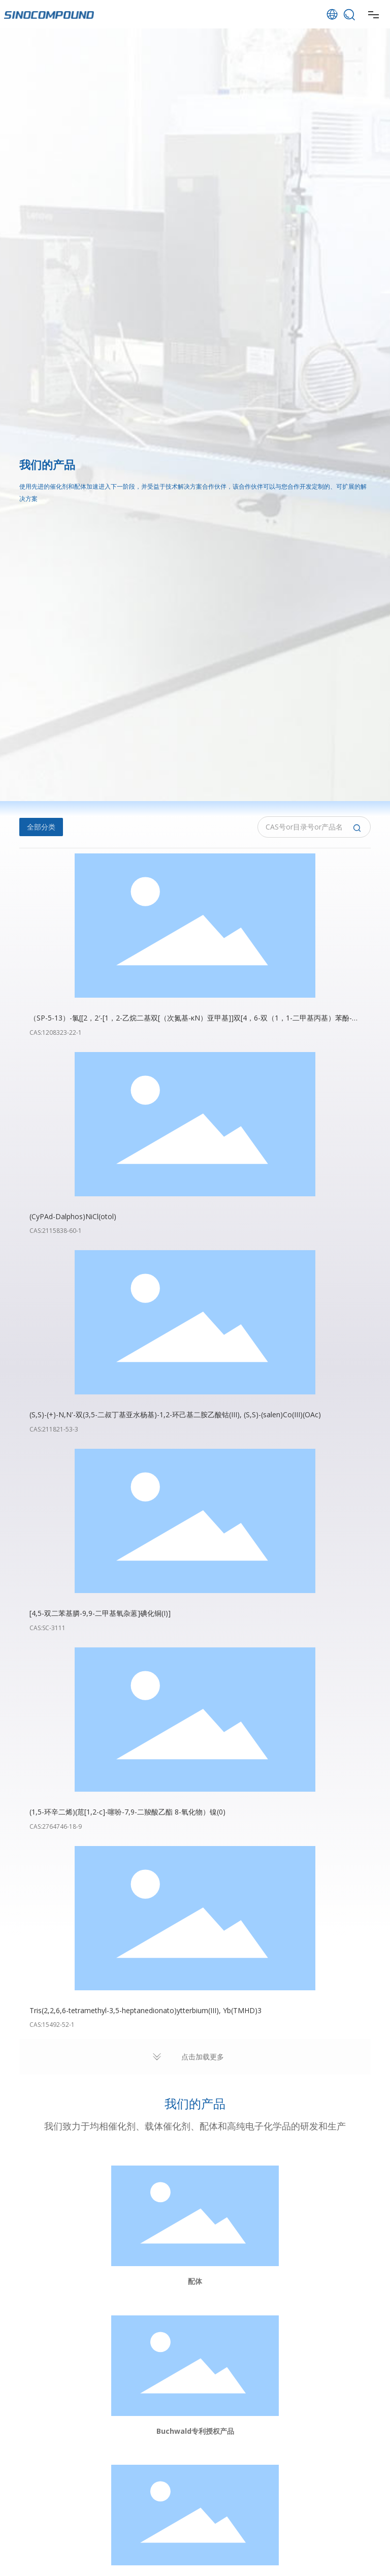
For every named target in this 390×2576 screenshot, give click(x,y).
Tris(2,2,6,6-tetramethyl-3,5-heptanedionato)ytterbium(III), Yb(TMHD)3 (145, 2010)
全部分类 (41, 827)
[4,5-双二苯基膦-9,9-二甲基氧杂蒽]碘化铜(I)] (100, 1613)
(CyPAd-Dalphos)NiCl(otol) (72, 1216)
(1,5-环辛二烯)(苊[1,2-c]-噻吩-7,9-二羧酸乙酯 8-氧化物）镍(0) (127, 1812)
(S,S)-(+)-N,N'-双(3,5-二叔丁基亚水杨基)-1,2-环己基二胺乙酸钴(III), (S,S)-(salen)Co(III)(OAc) (175, 1414)
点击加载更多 (202, 2056)
